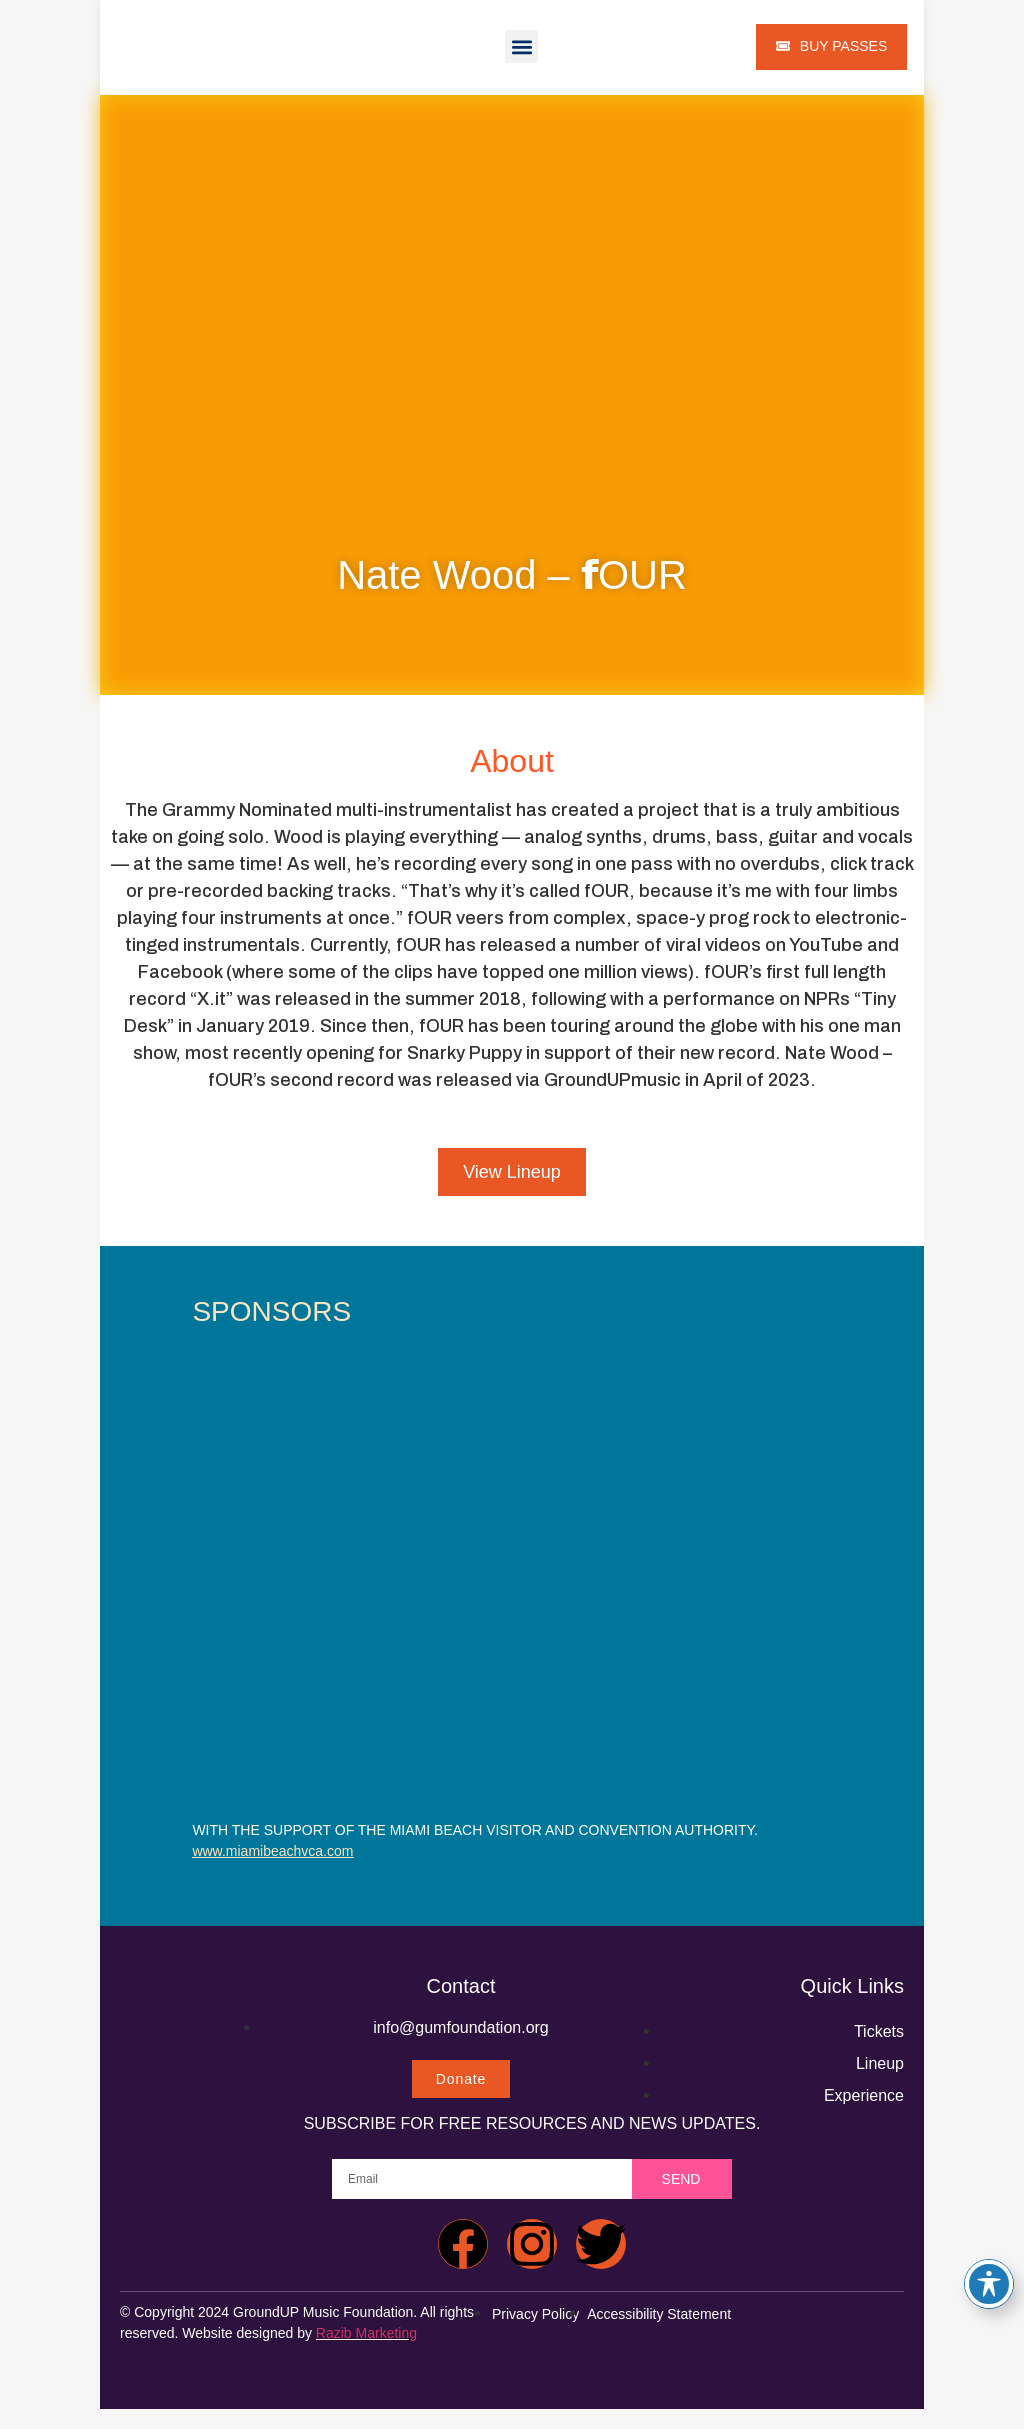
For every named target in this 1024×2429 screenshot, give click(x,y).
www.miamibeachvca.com (272, 1851)
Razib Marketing (366, 2333)
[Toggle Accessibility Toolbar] (989, 2284)
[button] (521, 46)
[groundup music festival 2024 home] (190, 2042)
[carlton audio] (682, 1520)
